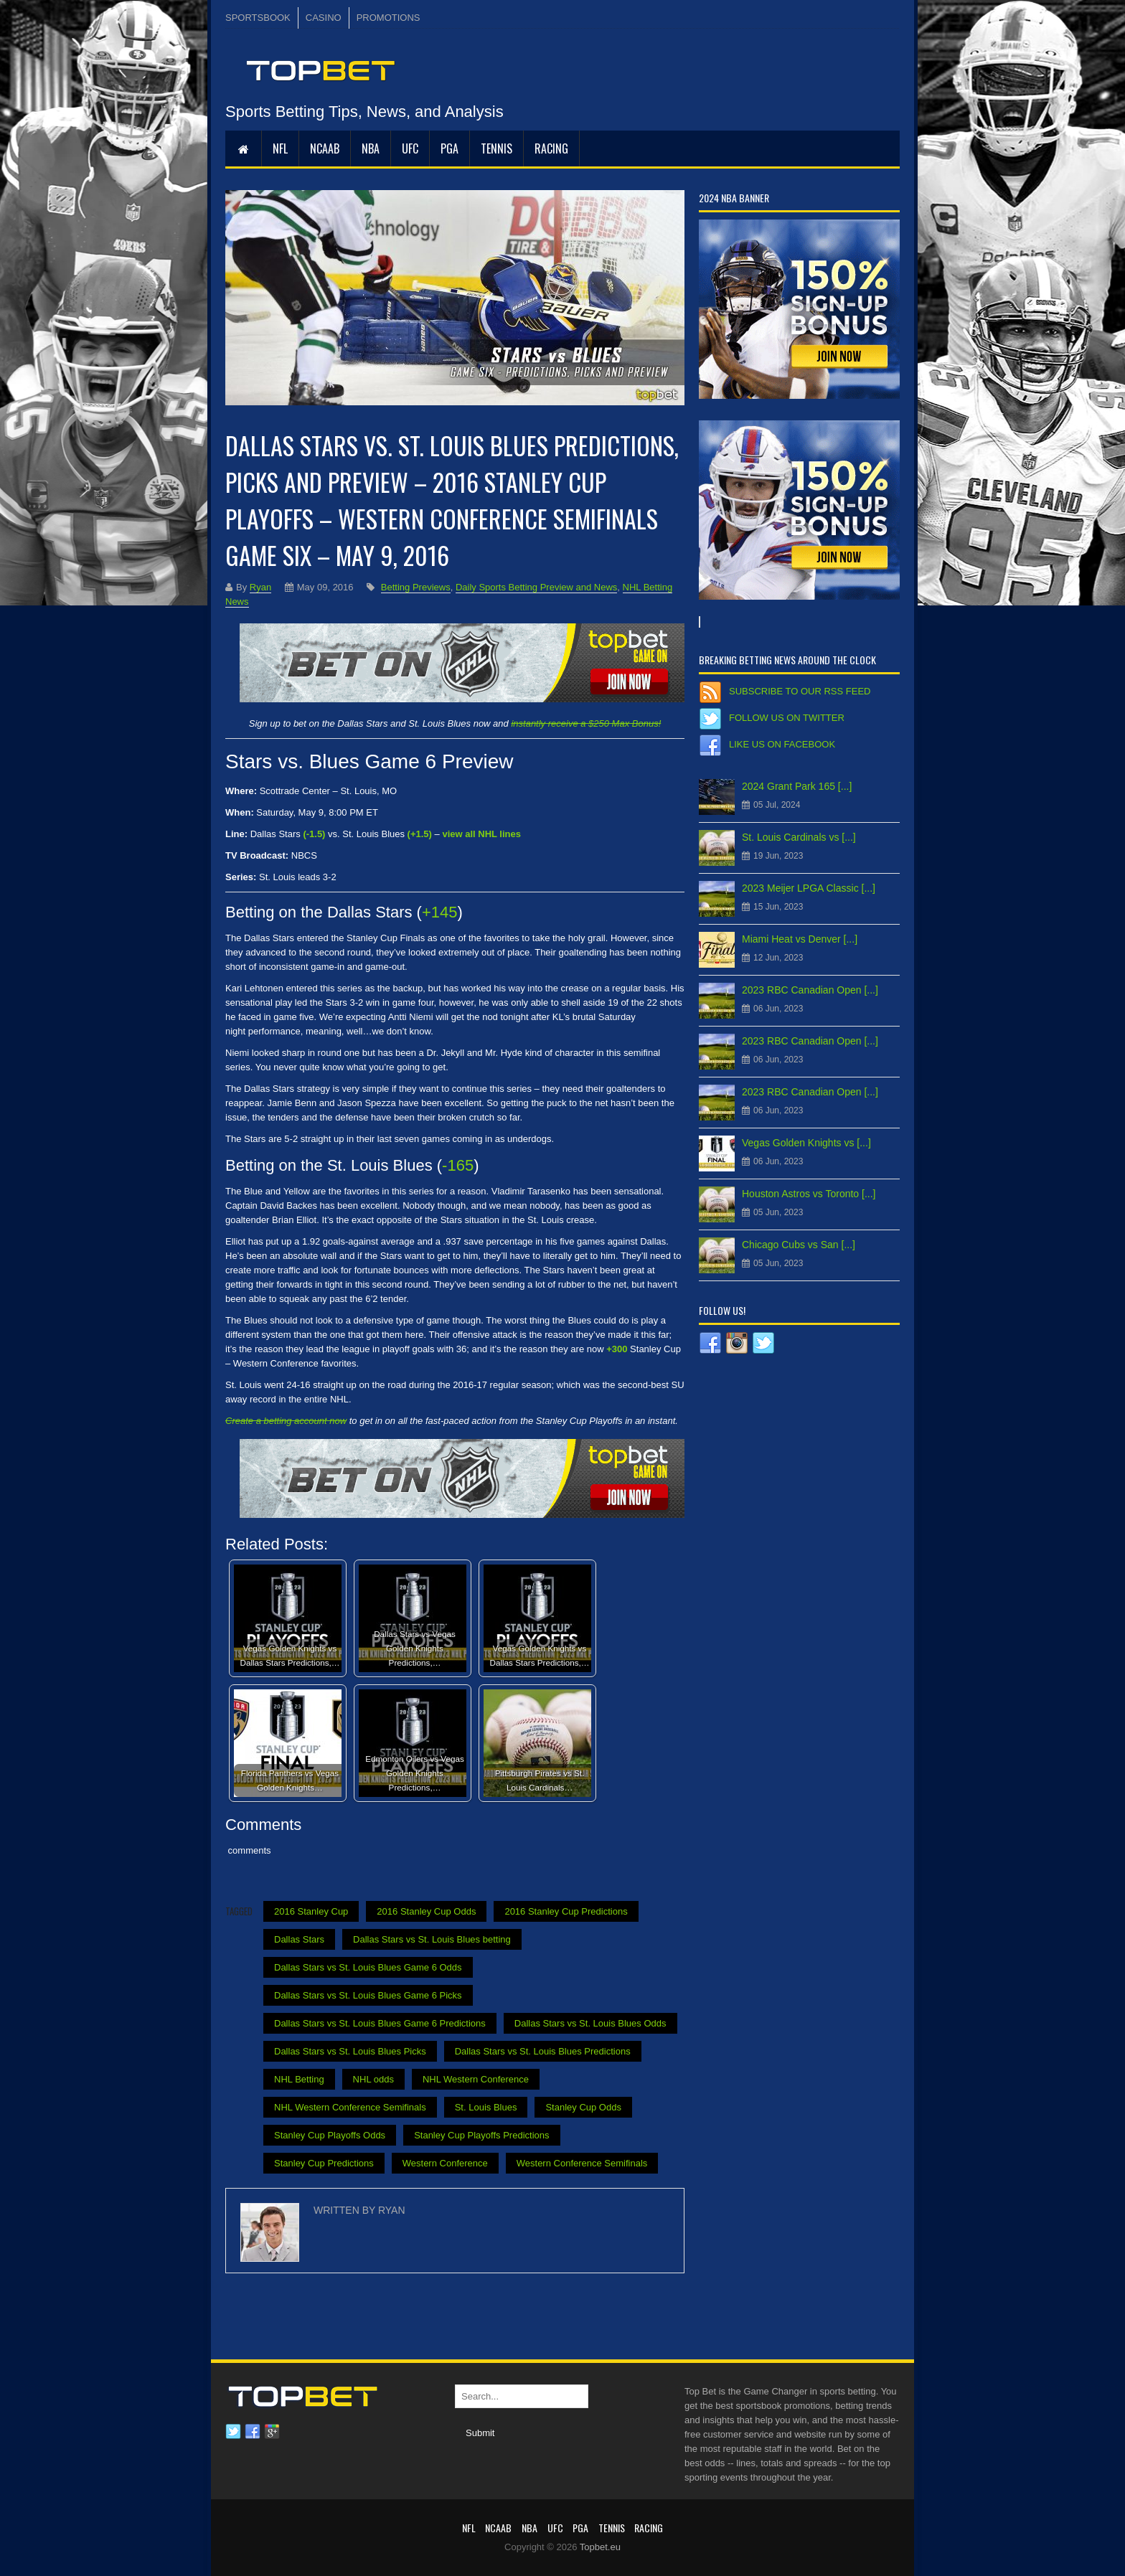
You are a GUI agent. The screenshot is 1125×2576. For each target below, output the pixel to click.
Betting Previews (416, 587)
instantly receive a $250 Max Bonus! (586, 723)
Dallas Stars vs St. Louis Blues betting (432, 1939)
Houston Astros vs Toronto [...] (809, 1193)
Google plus (272, 2432)
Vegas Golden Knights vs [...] (806, 1142)
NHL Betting (299, 2079)
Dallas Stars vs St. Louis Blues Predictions (543, 2051)
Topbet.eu (600, 2547)
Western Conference (445, 2163)
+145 (440, 912)
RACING (551, 148)
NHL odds (373, 2079)
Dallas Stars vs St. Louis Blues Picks (350, 2051)
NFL (280, 148)
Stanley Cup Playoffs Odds (329, 2135)
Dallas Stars (299, 1939)
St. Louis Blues (486, 2107)
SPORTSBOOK (258, 17)
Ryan (260, 587)
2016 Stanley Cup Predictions (565, 1911)
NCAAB (324, 148)
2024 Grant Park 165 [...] (797, 786)
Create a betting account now (286, 1420)
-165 (458, 1165)
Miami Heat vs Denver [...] (799, 939)
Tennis (496, 148)
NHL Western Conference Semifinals (350, 2107)
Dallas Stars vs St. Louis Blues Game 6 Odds (368, 1967)
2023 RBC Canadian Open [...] (810, 990)
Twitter (233, 2432)
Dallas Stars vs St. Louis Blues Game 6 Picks (368, 1995)
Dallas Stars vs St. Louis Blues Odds (590, 2023)
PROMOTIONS (388, 17)
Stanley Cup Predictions (324, 2163)
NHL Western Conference (476, 2079)
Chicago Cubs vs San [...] (798, 1244)
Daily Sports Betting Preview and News (536, 587)
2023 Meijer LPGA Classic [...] (808, 888)
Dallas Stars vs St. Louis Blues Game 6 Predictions (380, 2023)
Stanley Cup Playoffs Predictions (481, 2135)
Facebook (252, 2432)
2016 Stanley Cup (311, 1911)
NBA (371, 148)
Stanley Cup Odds (583, 2107)
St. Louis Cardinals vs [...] (799, 837)
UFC (410, 148)
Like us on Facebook (782, 744)
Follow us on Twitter (786, 717)
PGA (449, 148)
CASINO (324, 17)
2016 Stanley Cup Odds (426, 1911)
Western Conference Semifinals (582, 2163)
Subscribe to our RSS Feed (799, 691)
